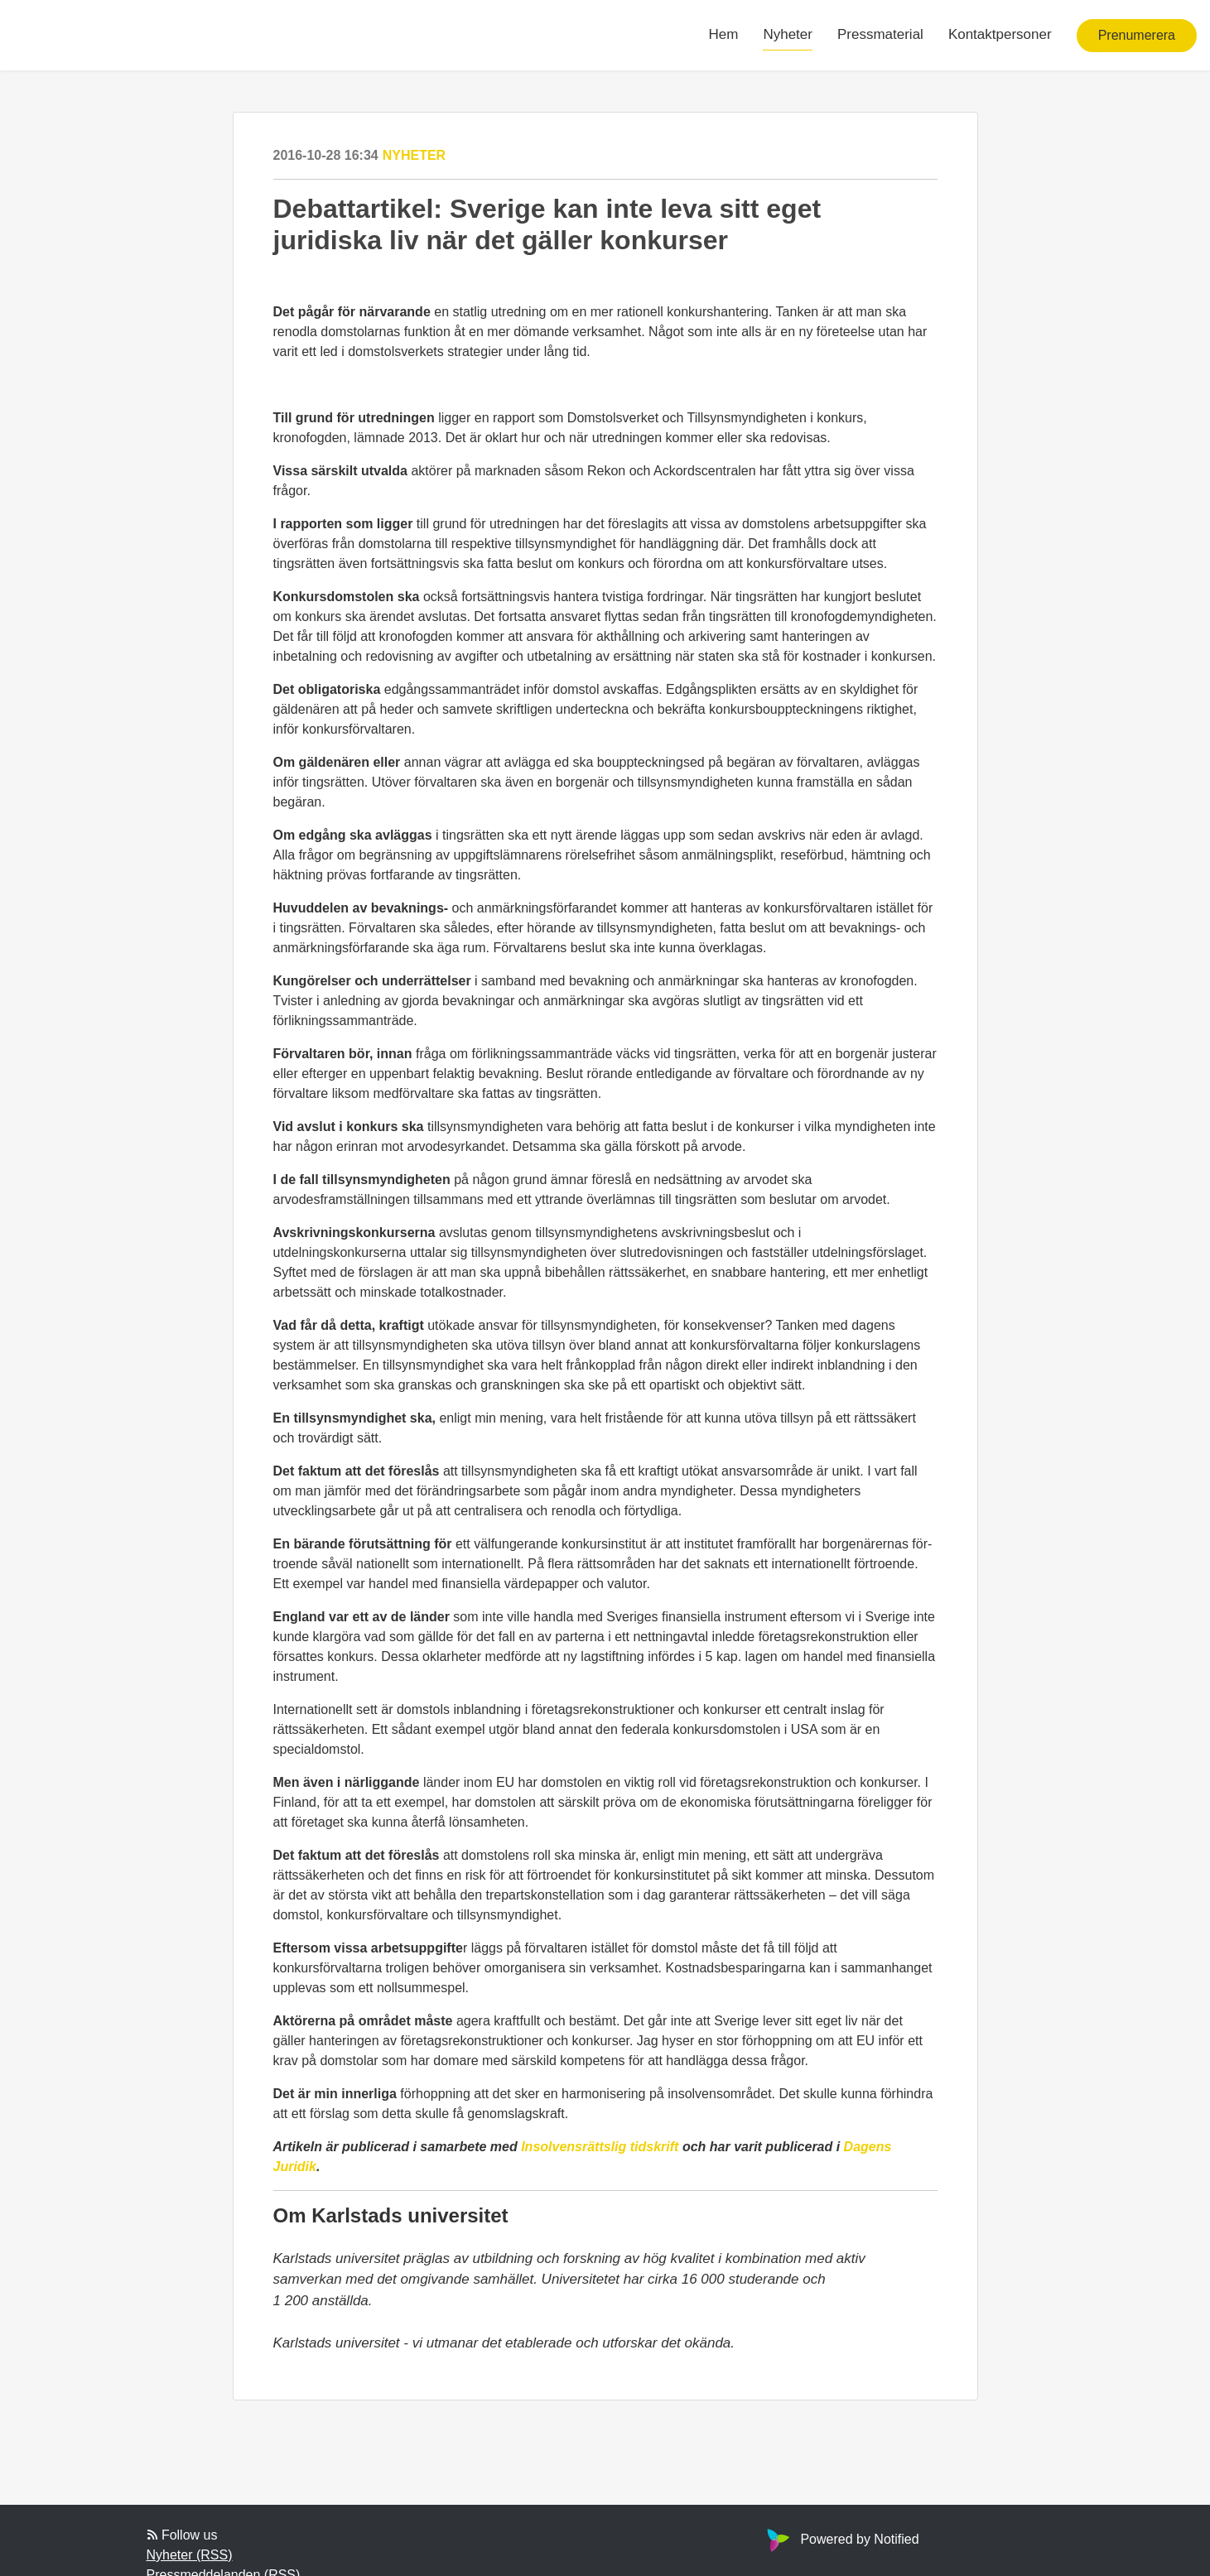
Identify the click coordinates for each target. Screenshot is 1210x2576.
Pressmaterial (880, 34)
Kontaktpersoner (1000, 34)
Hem (724, 34)
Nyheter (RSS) (190, 2555)
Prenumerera (1136, 35)
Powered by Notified (840, 2539)
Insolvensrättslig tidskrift (601, 2147)
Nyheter (787, 34)
